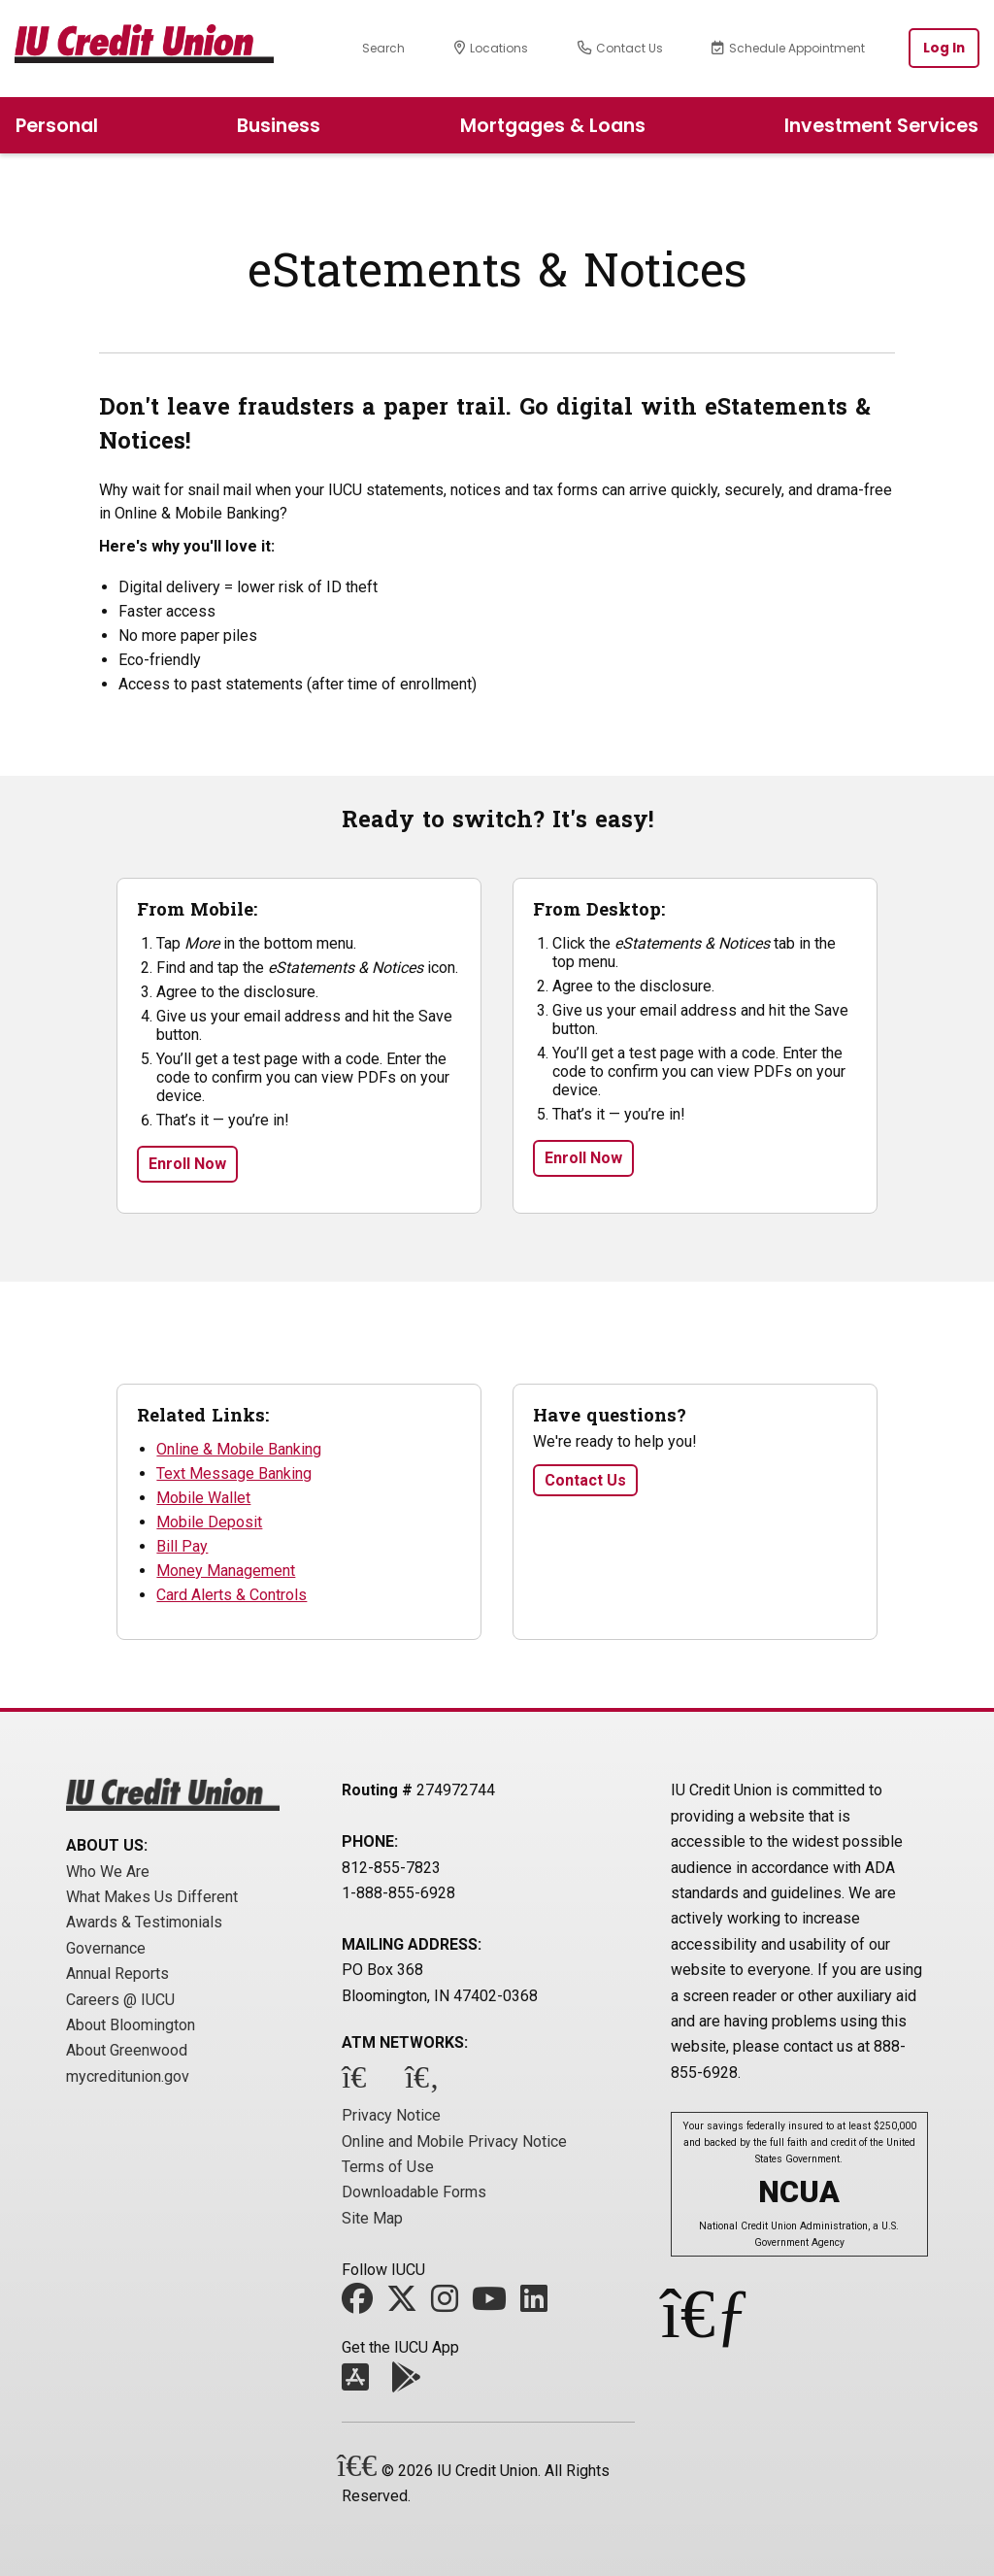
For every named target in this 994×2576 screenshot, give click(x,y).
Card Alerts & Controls (231, 1595)
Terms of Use (388, 2167)
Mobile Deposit (209, 1522)
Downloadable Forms (414, 2192)
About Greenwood (126, 2050)
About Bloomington (130, 2025)
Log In (944, 48)
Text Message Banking (234, 1473)
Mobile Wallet (203, 1498)
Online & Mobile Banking (238, 1449)
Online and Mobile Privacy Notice (454, 2141)
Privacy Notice (391, 2115)
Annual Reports (117, 1973)
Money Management (225, 1570)
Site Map (372, 2218)
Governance (106, 1948)
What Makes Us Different (152, 1897)
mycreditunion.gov (127, 2076)
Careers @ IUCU (120, 2000)
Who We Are (107, 1871)
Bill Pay (182, 1546)
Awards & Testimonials (144, 1922)
